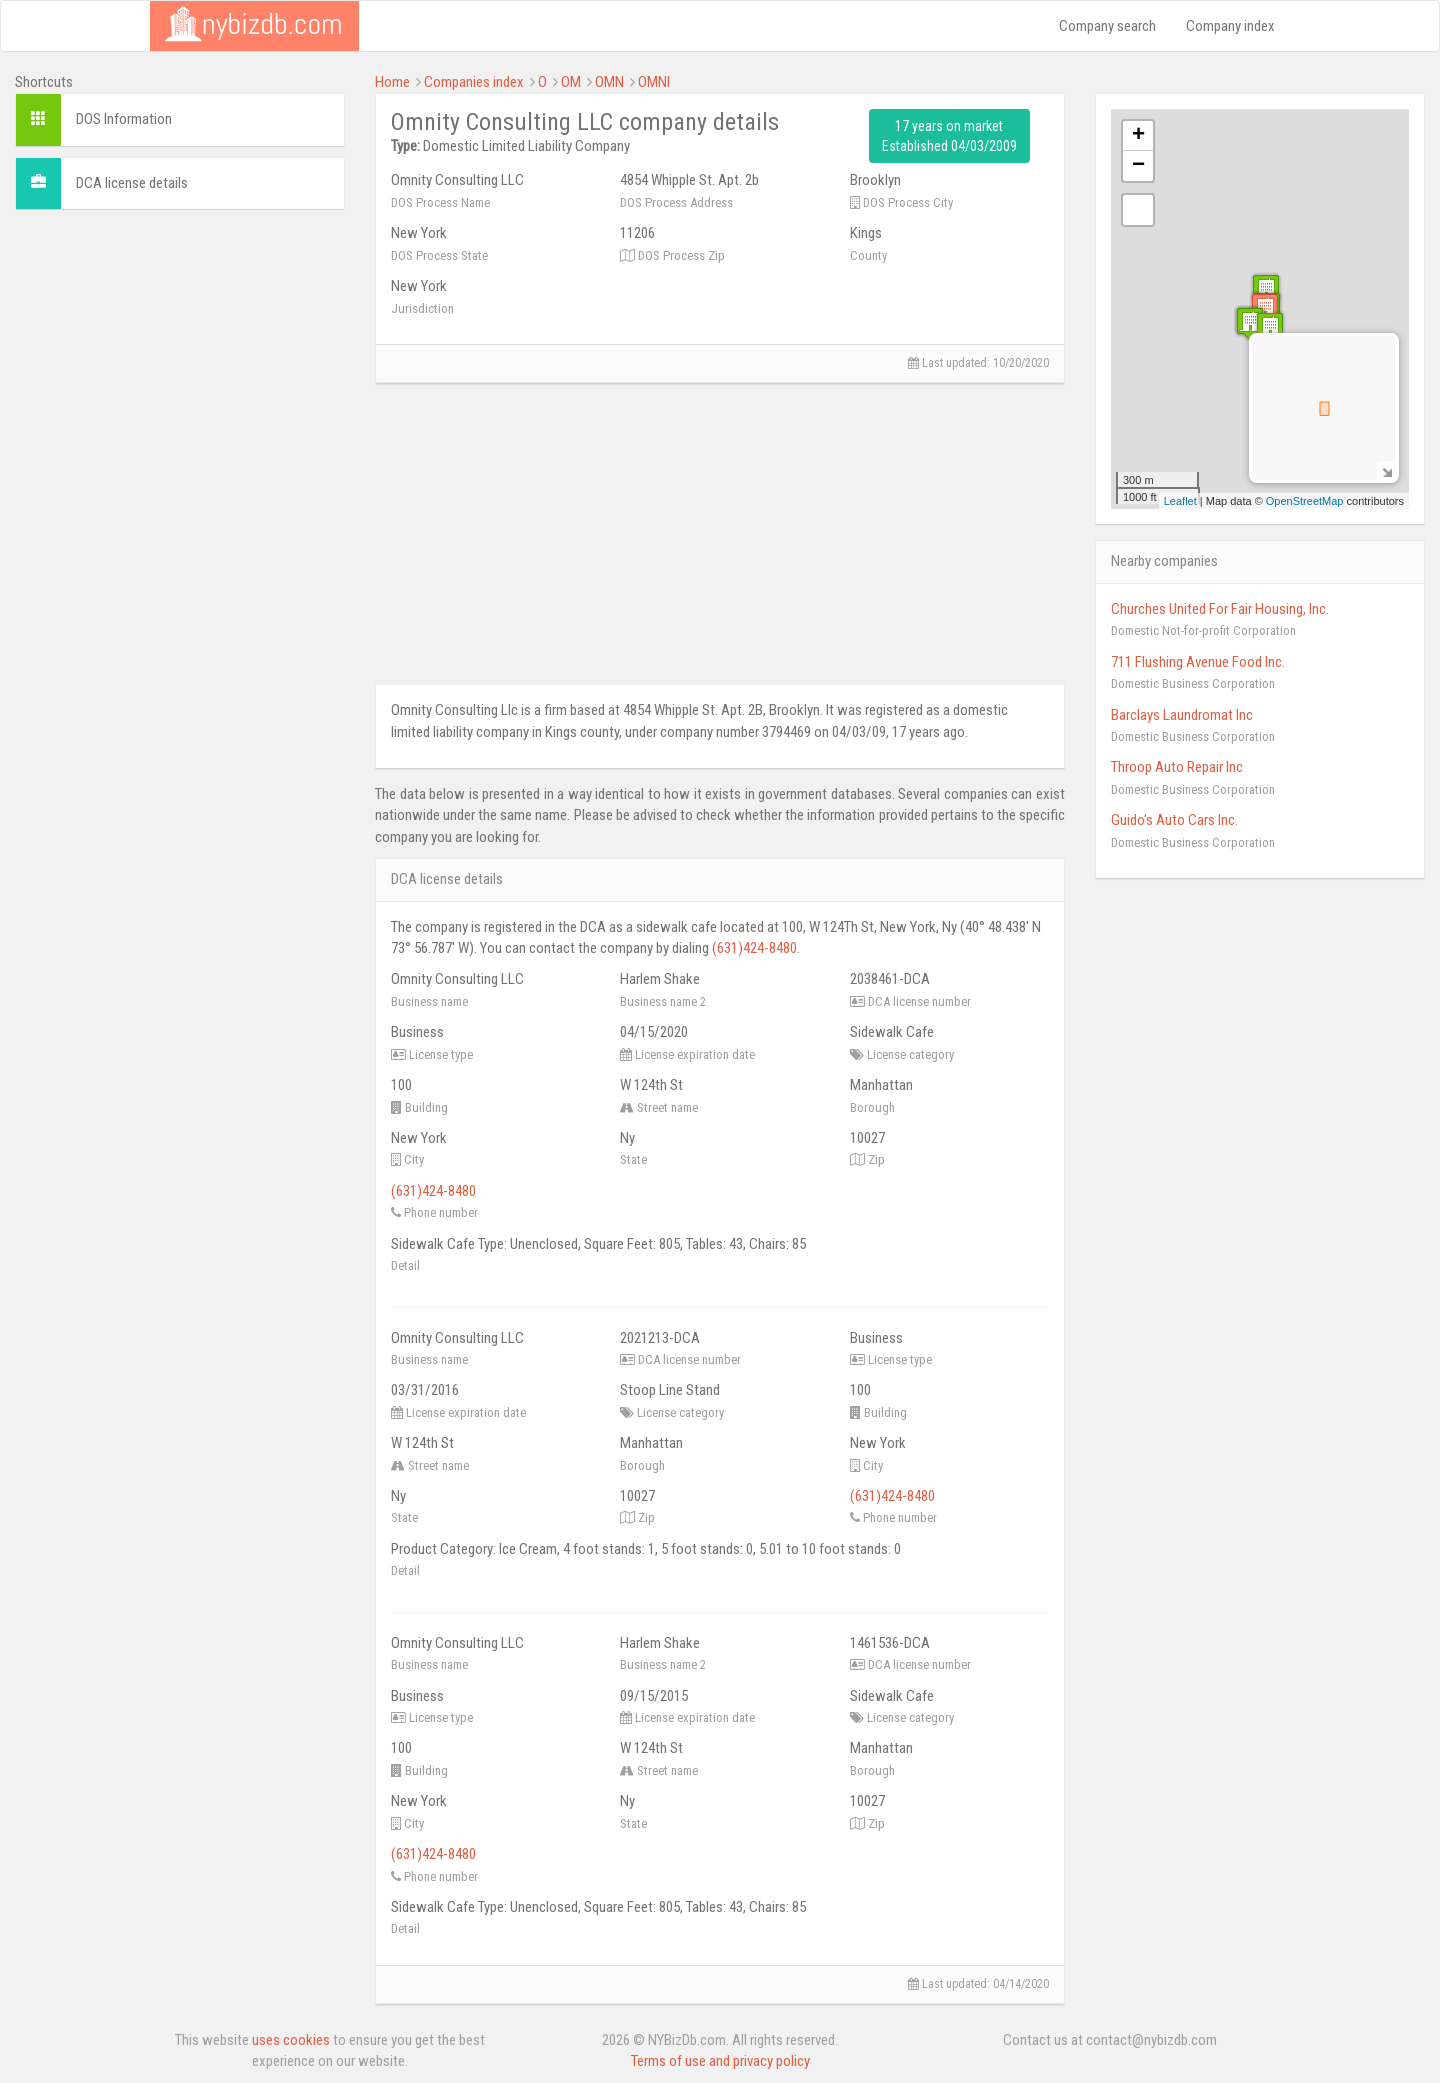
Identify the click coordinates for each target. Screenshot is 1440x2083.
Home (392, 82)
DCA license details (132, 183)
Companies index (474, 82)
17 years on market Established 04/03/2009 (949, 136)
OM (571, 82)
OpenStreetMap (1305, 501)
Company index (1230, 26)
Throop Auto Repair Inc (1177, 767)
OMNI (654, 82)
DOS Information (124, 119)
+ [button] (1138, 136)
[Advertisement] (180, 350)
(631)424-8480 (754, 948)
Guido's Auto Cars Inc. (1174, 820)
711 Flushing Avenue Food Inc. (1198, 662)
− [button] (1138, 166)
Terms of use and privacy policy (720, 2061)
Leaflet (1180, 501)
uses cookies (291, 2040)
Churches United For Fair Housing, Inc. (1220, 609)
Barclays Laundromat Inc (1182, 715)
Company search (1107, 26)
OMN (609, 82)
